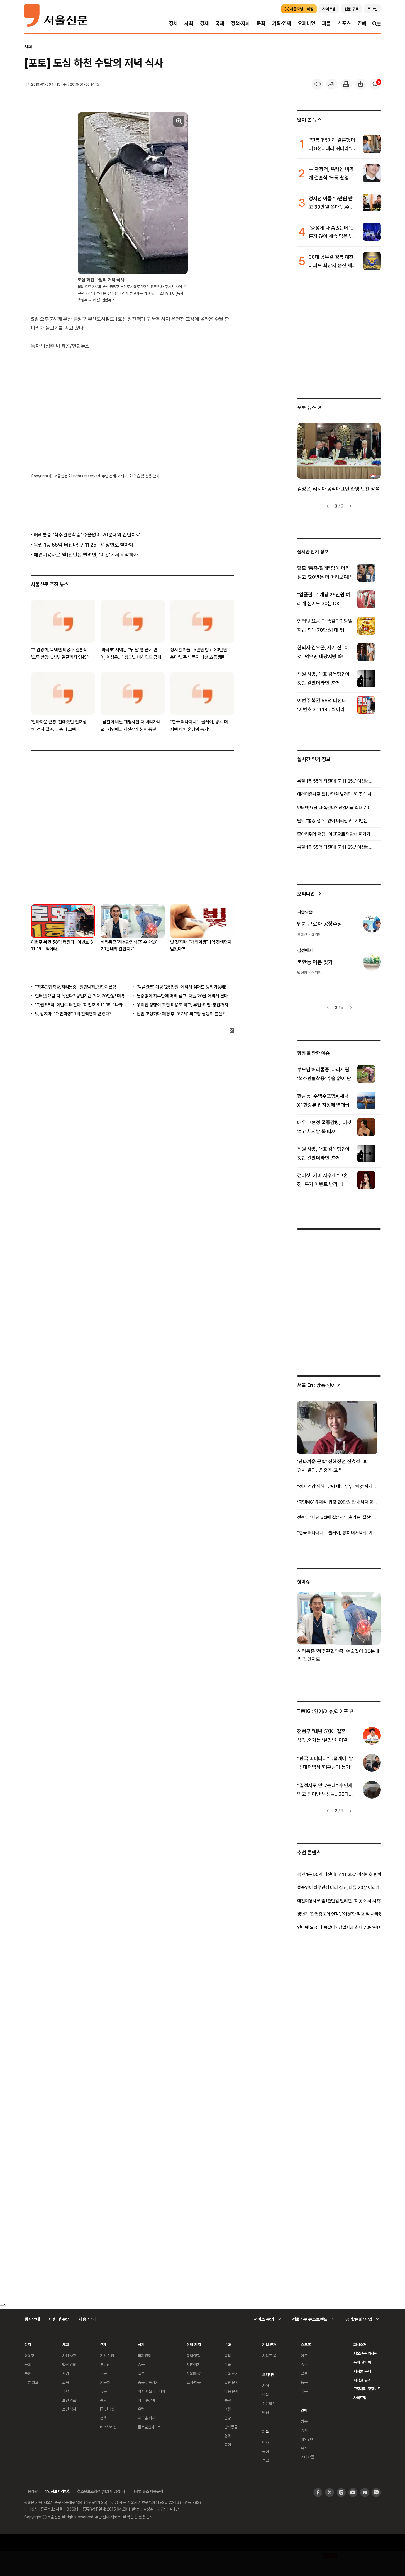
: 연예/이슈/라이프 (325, 1711)
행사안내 (32, 2319)
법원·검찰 (69, 2364)
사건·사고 (69, 2355)
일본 (141, 2373)
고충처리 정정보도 (367, 2388)
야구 (304, 2355)
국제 (219, 23)
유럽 (141, 2409)
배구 (304, 2391)
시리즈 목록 (271, 2355)
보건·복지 (69, 2409)
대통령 (29, 2355)
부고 (265, 2460)
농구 (304, 2382)
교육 (65, 2382)
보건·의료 (69, 2400)
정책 (103, 2418)
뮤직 (304, 2448)
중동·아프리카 (148, 2382)
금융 (103, 2373)
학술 (227, 2364)
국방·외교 (31, 2382)
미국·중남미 (146, 2400)
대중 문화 (231, 2391)
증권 (103, 2400)
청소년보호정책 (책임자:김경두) (101, 2491)
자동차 (105, 2382)
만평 (265, 2412)
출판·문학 (231, 2382)
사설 (265, 2385)
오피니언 (306, 23)
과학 (65, 2391)
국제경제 (144, 2355)
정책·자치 (240, 23)
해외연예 (307, 2439)
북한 (27, 2373)
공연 (227, 2444)
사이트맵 (360, 2397)
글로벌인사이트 (149, 2426)
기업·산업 (107, 2355)
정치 (173, 23)
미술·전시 (231, 2373)
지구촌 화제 (146, 2418)
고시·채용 (193, 2382)
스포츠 (344, 23)
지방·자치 (193, 2364)
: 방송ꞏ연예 (319, 1385)
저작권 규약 (362, 2380)
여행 (227, 2409)
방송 (304, 2421)
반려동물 (230, 2426)
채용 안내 (87, 2319)
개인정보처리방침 (57, 2491)
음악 (227, 2355)
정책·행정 (193, 2355)
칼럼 (265, 2394)
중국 (141, 2364)
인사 (265, 2442)
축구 (304, 2364)
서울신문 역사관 (365, 2353)
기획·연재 (281, 23)
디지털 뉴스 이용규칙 (147, 2491)
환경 (65, 2373)
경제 (204, 23)
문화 (261, 23)
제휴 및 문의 (59, 2319)
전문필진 (268, 2403)
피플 (326, 23)
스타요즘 (307, 2457)
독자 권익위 (362, 2362)
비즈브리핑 (108, 2426)
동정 (265, 2451)
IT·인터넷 (107, 2409)
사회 (188, 23)
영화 (227, 2435)
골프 (304, 2373)
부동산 (105, 2364)
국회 (27, 2364)
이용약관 (30, 2491)
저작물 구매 (362, 2371)
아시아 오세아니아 (151, 2391)
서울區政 (193, 2373)
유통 (103, 2391)
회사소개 (360, 2344)
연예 (361, 23)
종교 (227, 2400)
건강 (227, 2418)
